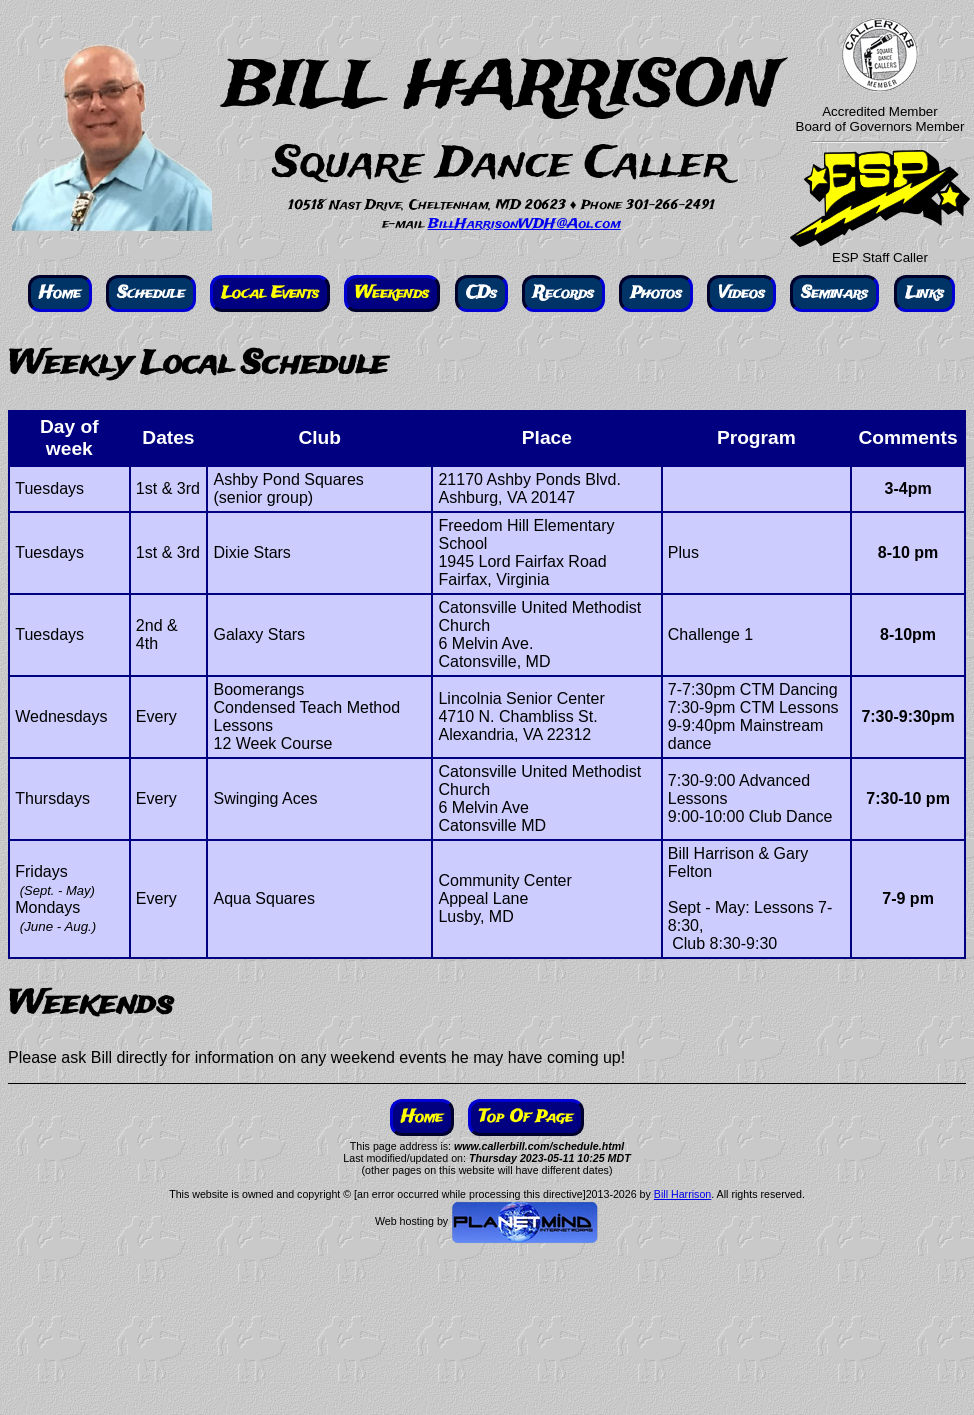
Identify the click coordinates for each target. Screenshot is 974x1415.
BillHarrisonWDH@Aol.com (524, 224)
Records (563, 293)
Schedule (151, 293)
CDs (481, 293)
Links (924, 293)
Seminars (834, 293)
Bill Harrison (682, 1194)
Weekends (392, 293)
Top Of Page (526, 1117)
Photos (656, 293)
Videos (741, 293)
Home (60, 293)
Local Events (270, 293)
